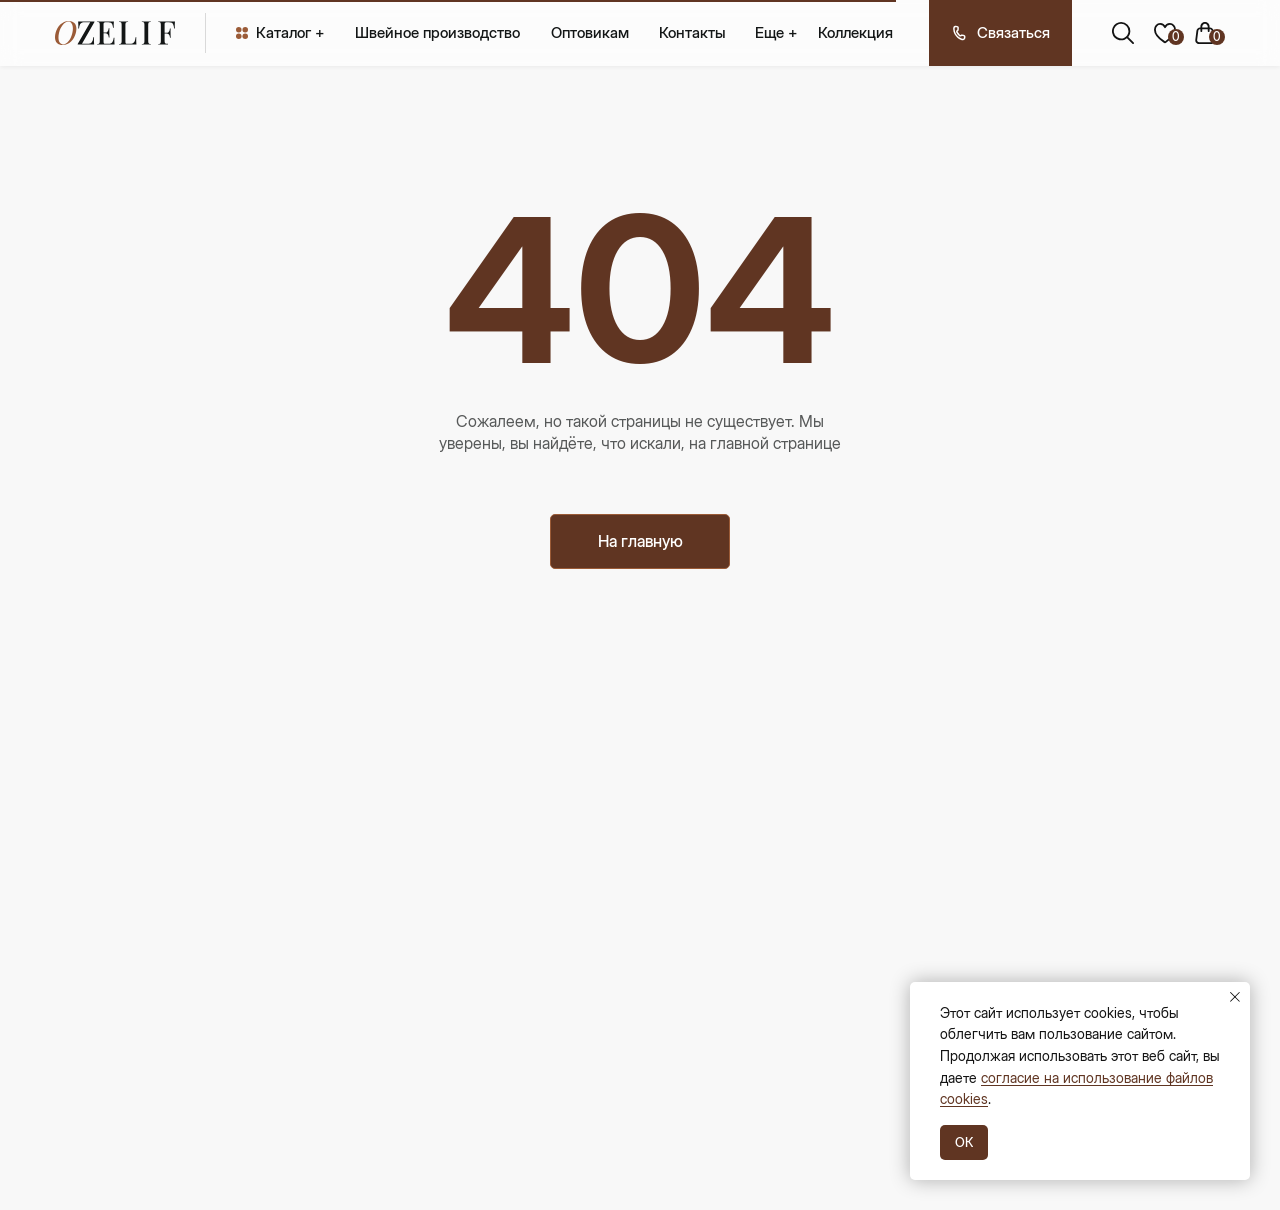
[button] (1000, 33)
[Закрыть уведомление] (1235, 997)
